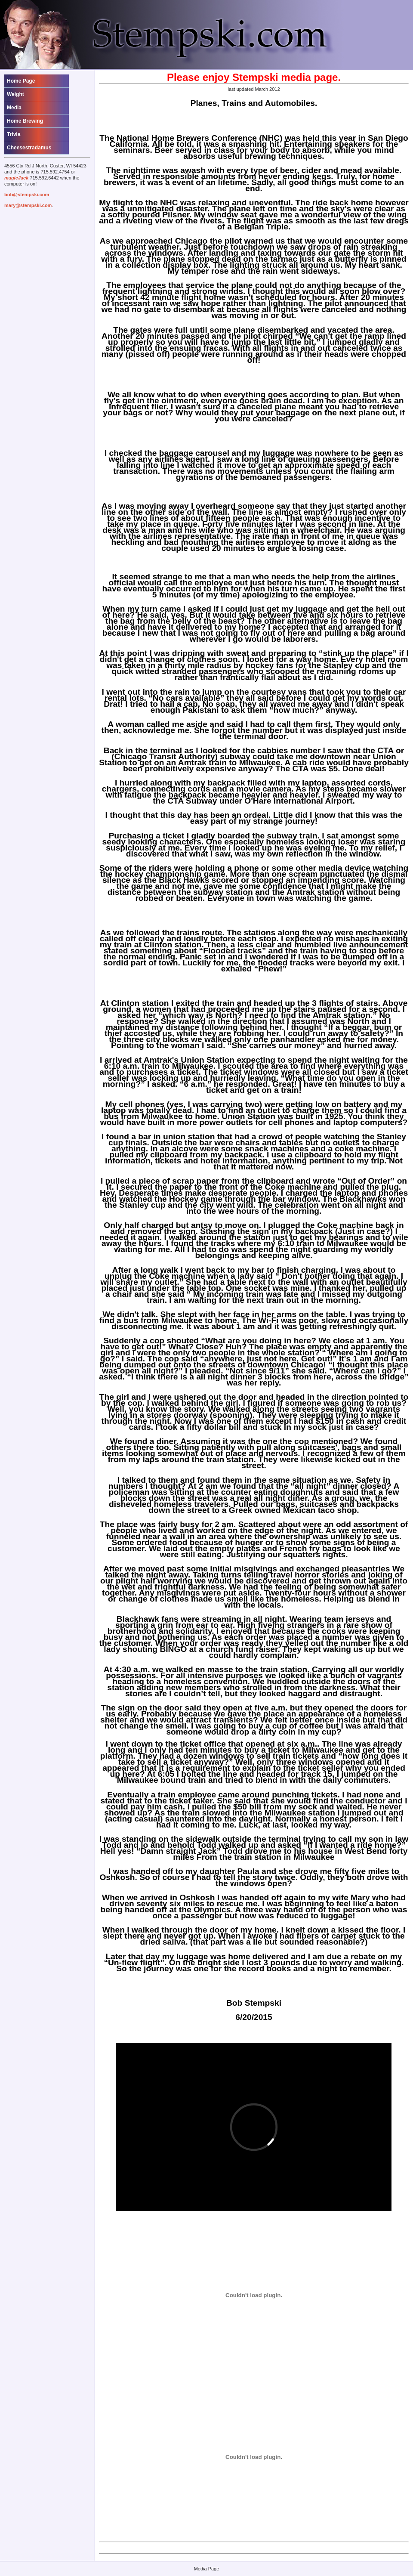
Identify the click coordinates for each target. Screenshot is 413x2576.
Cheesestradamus (29, 148)
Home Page (21, 81)
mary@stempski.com (28, 205)
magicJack (16, 177)
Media (14, 108)
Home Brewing (25, 121)
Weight (15, 94)
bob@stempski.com (26, 194)
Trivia (13, 134)
